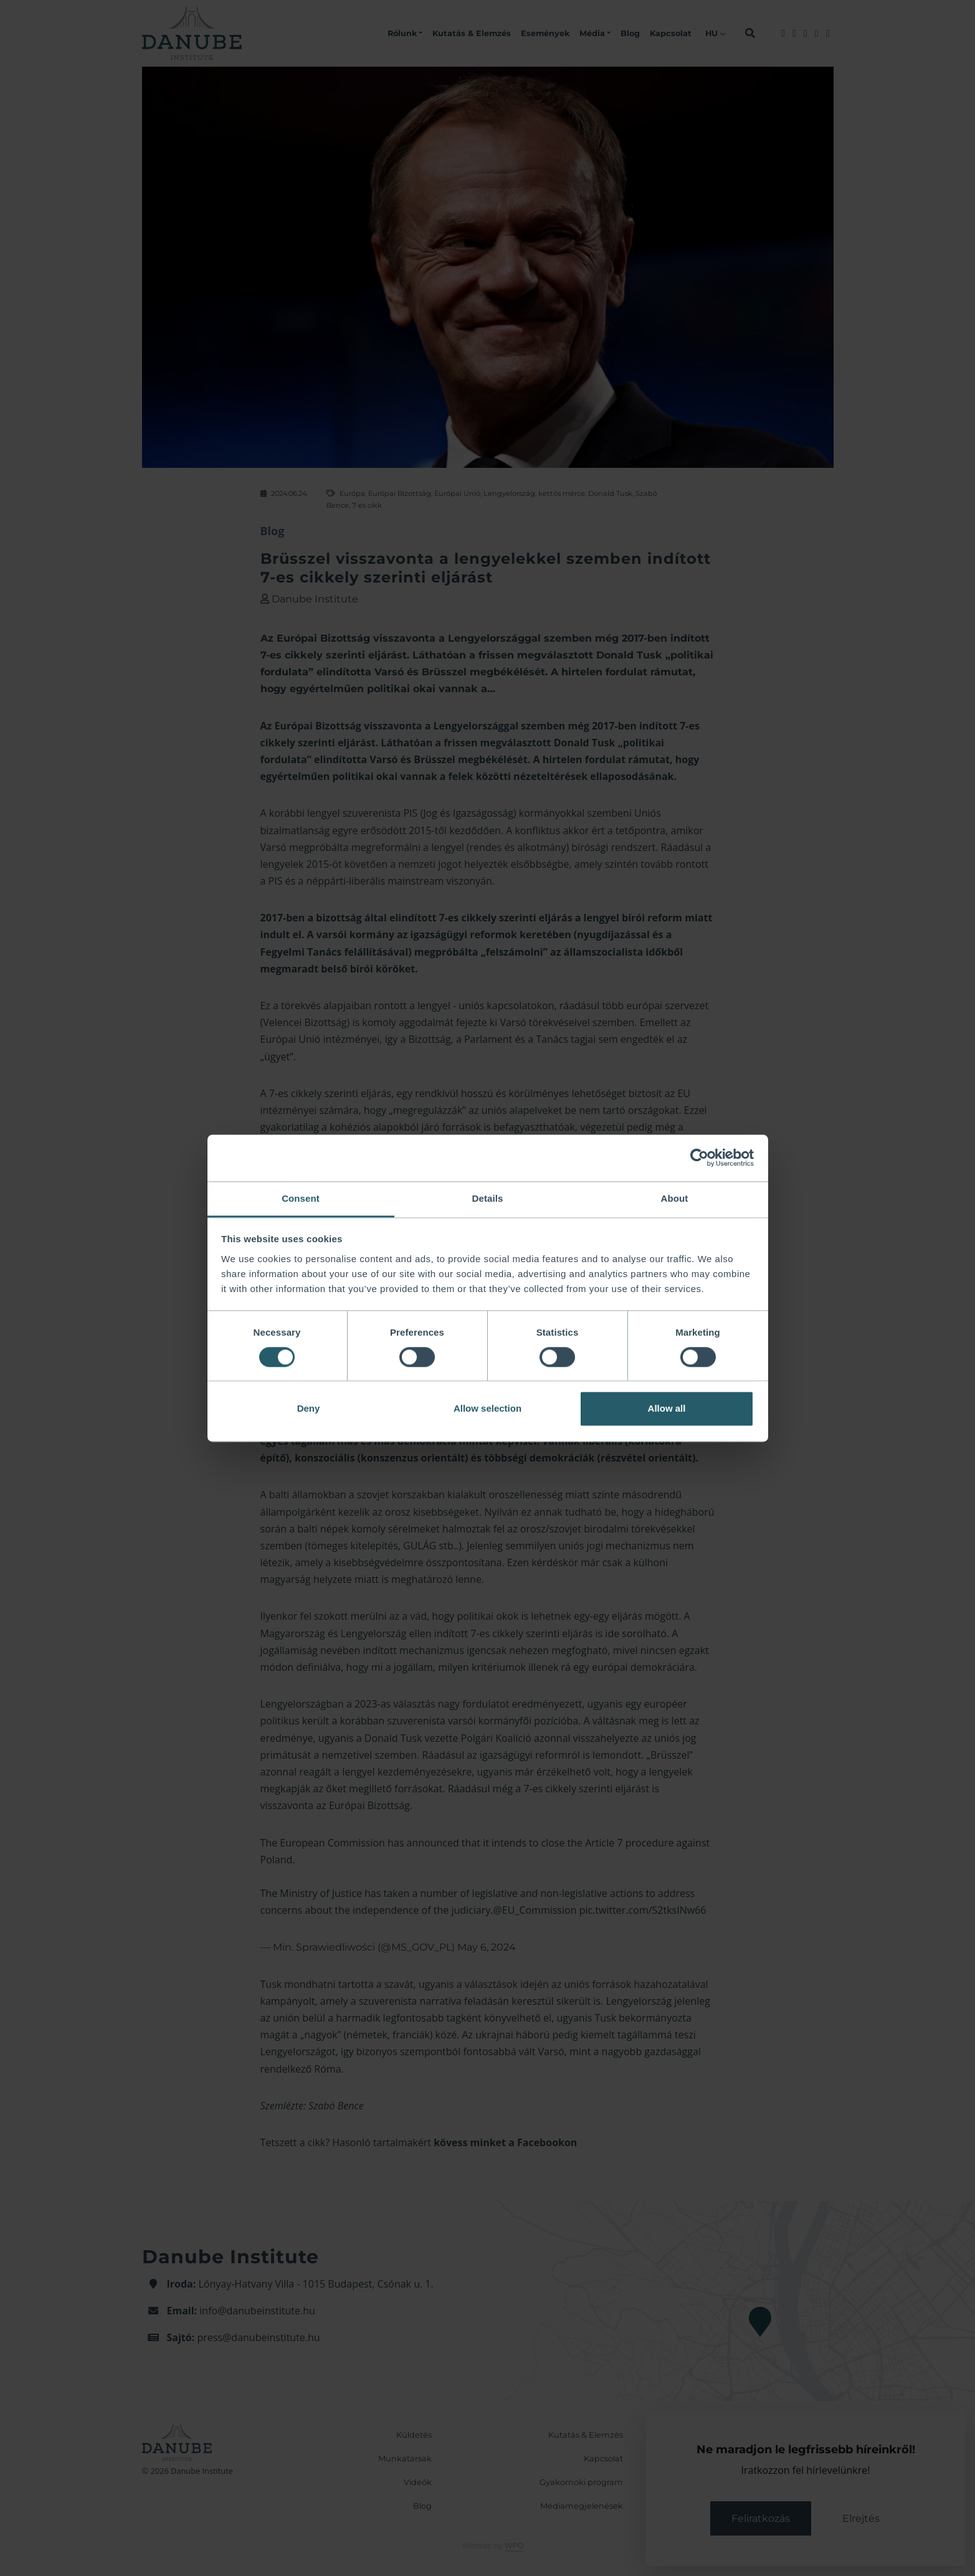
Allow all (667, 1409)
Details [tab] (487, 1198)
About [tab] (674, 1198)
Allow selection (487, 1409)
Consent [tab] (301, 1198)
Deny (308, 1409)
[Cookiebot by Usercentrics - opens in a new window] (699, 1157)
